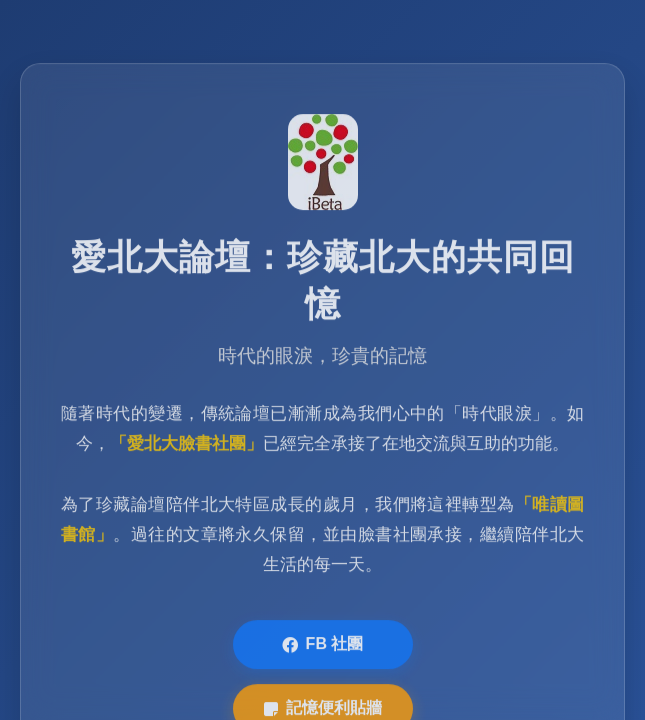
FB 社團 (323, 646)
